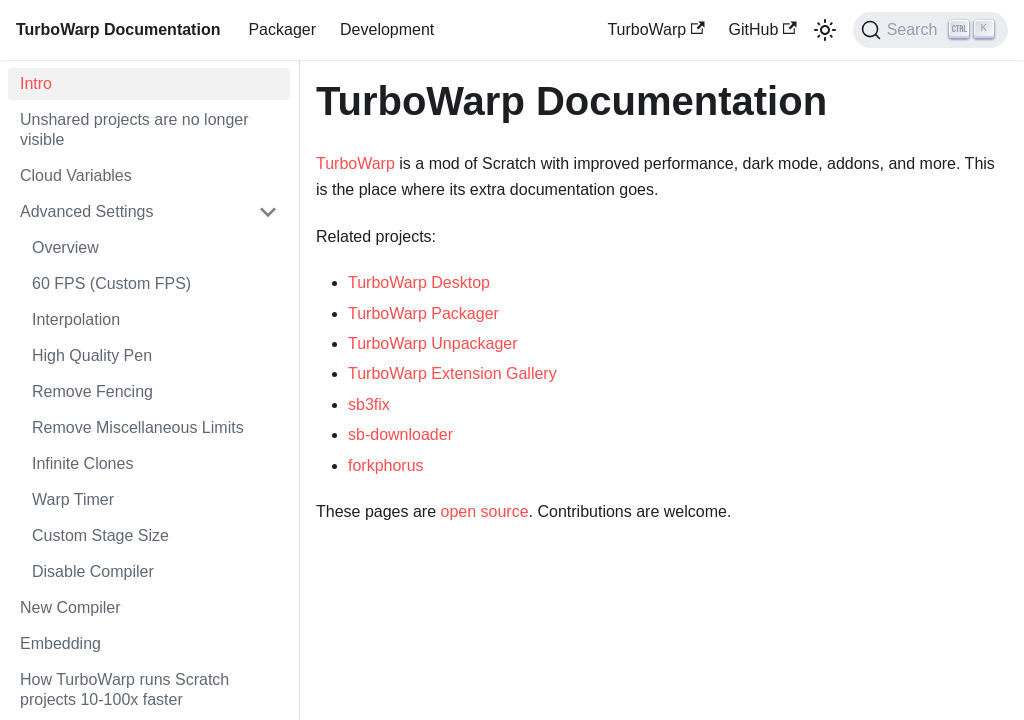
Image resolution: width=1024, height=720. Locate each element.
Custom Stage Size (100, 535)
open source (485, 511)
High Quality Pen (92, 355)
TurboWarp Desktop (419, 282)
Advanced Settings (86, 211)
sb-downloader (400, 434)
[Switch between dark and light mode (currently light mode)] (825, 30)
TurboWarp (655, 29)
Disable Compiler (93, 571)
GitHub (763, 29)
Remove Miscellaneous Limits (138, 427)
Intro (36, 83)
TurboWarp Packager (423, 313)
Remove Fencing (92, 391)
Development (387, 29)
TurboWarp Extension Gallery (452, 373)
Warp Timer (73, 499)
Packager (282, 29)
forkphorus (386, 465)
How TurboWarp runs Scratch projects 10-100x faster (124, 689)
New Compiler (70, 607)
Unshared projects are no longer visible (134, 129)
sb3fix (369, 404)
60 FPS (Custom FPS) (111, 283)
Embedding (60, 643)
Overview (65, 247)
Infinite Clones (82, 463)
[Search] (930, 30)
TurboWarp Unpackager (433, 343)
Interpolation (76, 319)
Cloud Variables (76, 175)
